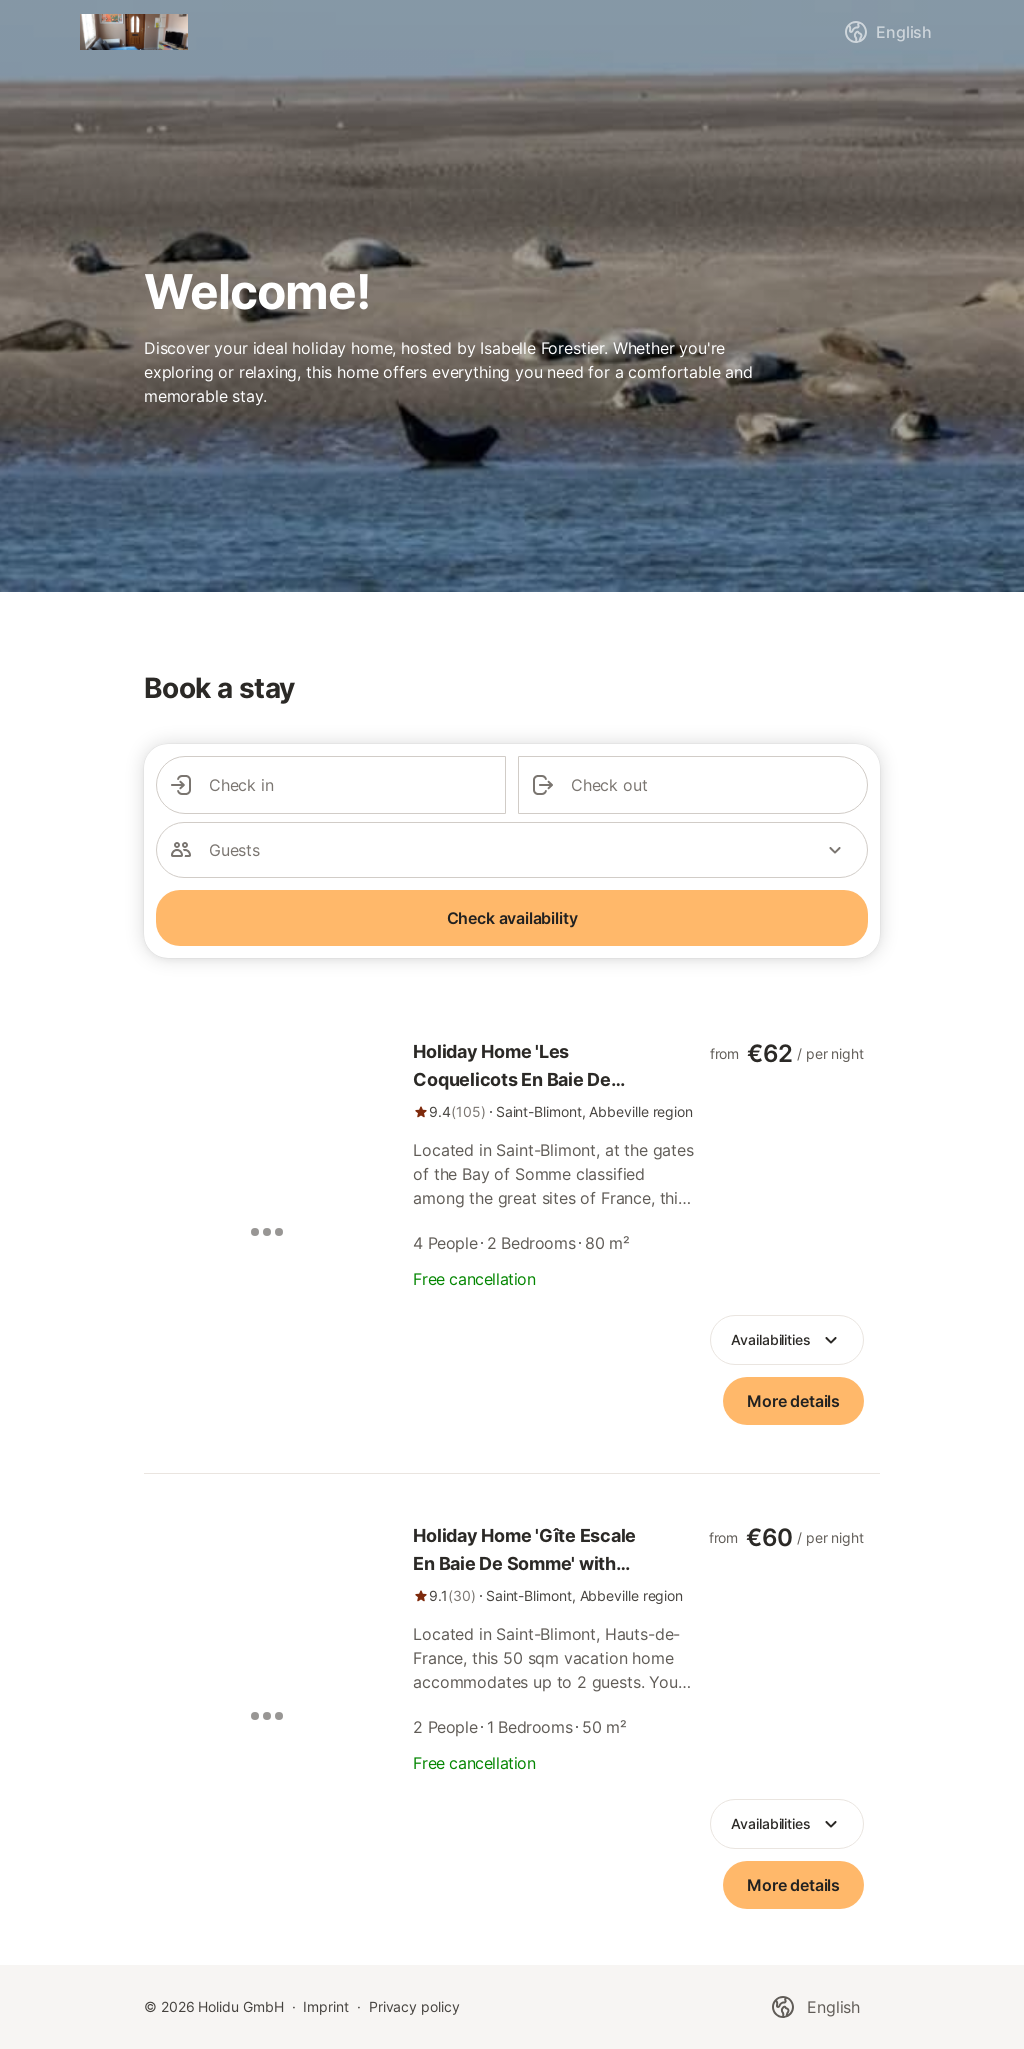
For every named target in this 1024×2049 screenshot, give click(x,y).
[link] (555, 1080)
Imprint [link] (325, 2006)
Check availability (512, 918)
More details (793, 1401)
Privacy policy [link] (414, 2006)
